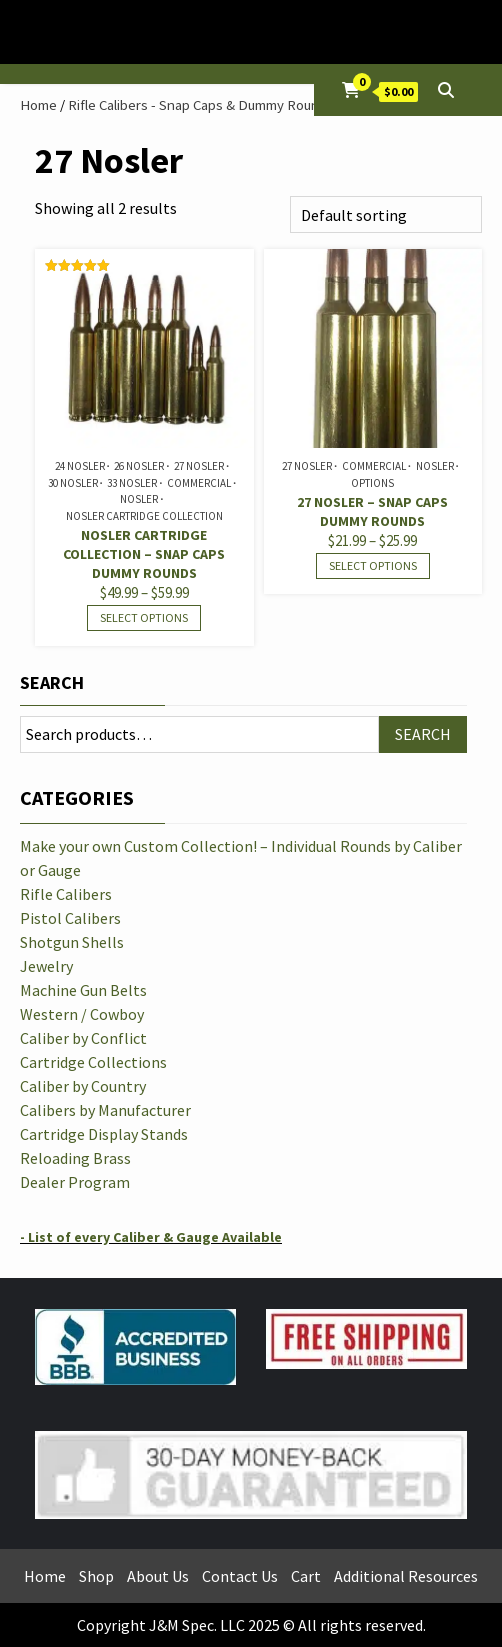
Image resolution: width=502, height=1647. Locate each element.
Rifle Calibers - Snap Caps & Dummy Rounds (201, 105)
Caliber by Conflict (83, 1038)
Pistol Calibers (70, 918)
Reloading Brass (75, 1158)
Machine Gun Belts (83, 990)
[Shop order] (386, 214)
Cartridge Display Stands (104, 1134)
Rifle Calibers (66, 894)
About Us (158, 1576)
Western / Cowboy (82, 1014)
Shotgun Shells (72, 942)
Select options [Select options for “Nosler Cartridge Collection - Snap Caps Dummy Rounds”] (144, 617)
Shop (96, 1576)
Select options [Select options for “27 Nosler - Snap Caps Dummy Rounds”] (373, 565)
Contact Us (240, 1576)
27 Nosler (199, 466)
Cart (306, 1576)
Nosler (139, 499)
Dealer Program (75, 1182)
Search (52, 682)
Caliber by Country (83, 1086)
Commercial (199, 483)
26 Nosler (139, 466)
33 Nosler (132, 483)
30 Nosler (73, 483)
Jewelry (46, 966)
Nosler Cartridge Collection (144, 516)
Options (372, 483)
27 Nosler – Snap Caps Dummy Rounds (372, 511)
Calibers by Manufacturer (105, 1110)
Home (38, 105)
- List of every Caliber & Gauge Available (151, 1237)
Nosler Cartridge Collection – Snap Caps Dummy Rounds (144, 554)
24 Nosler (80, 466)
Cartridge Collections (93, 1062)
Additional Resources (406, 1576)
